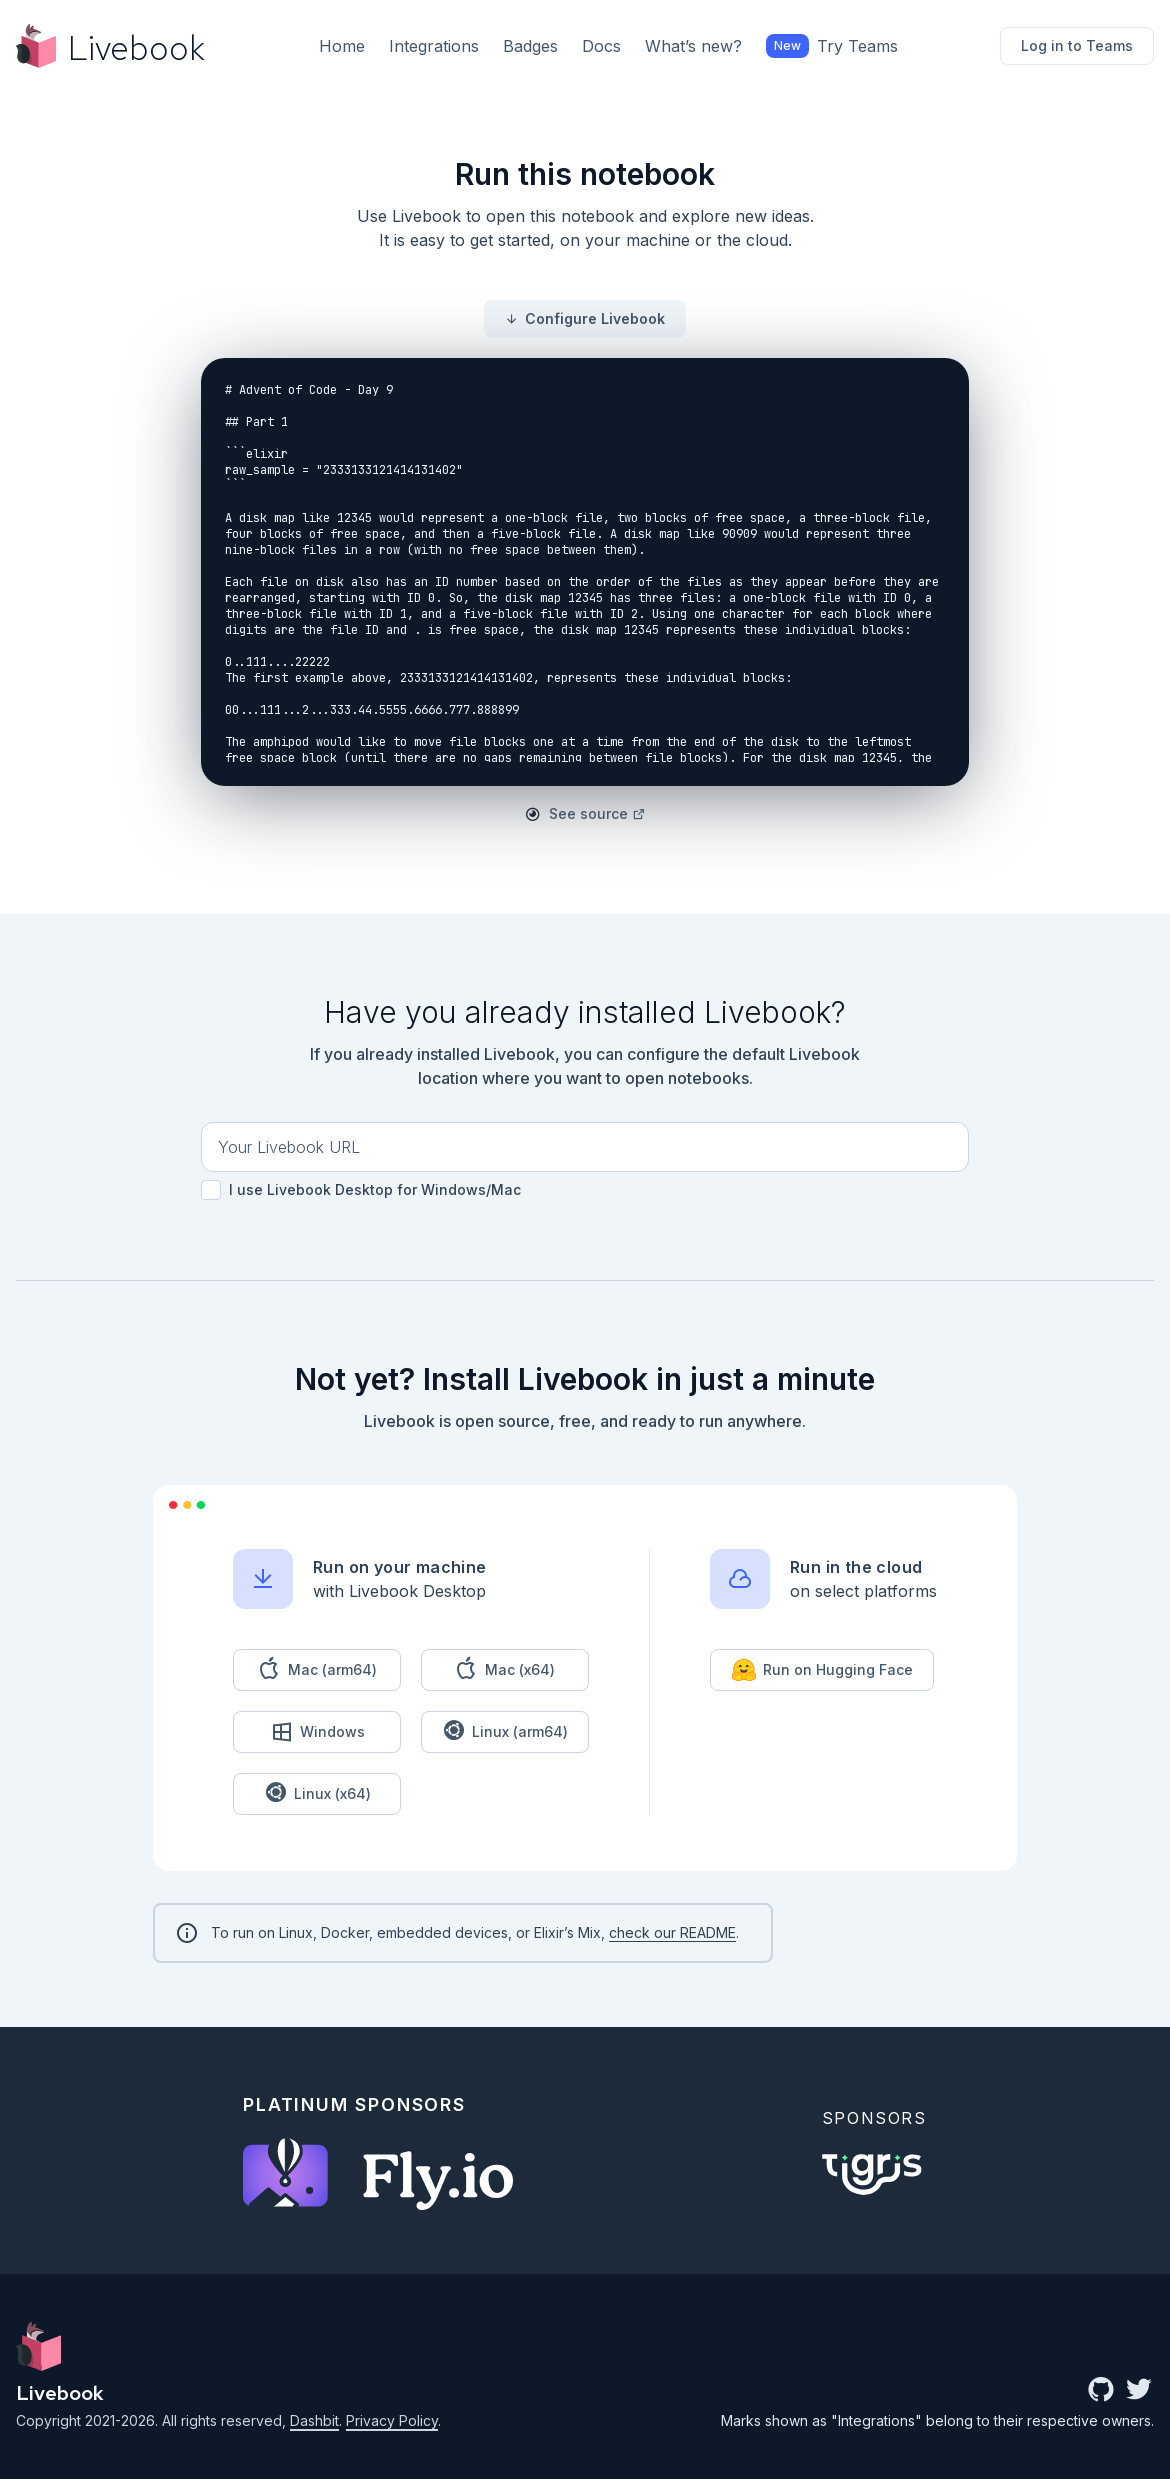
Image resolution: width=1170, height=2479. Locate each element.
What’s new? (693, 46)
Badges (530, 46)
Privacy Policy (392, 2420)
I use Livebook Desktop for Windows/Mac (361, 1190)
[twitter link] (1139, 2391)
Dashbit (314, 2420)
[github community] (1101, 2391)
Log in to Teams (1077, 45)
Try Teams (832, 46)
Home (342, 46)
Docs (601, 46)
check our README (672, 1932)
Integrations (434, 46)
